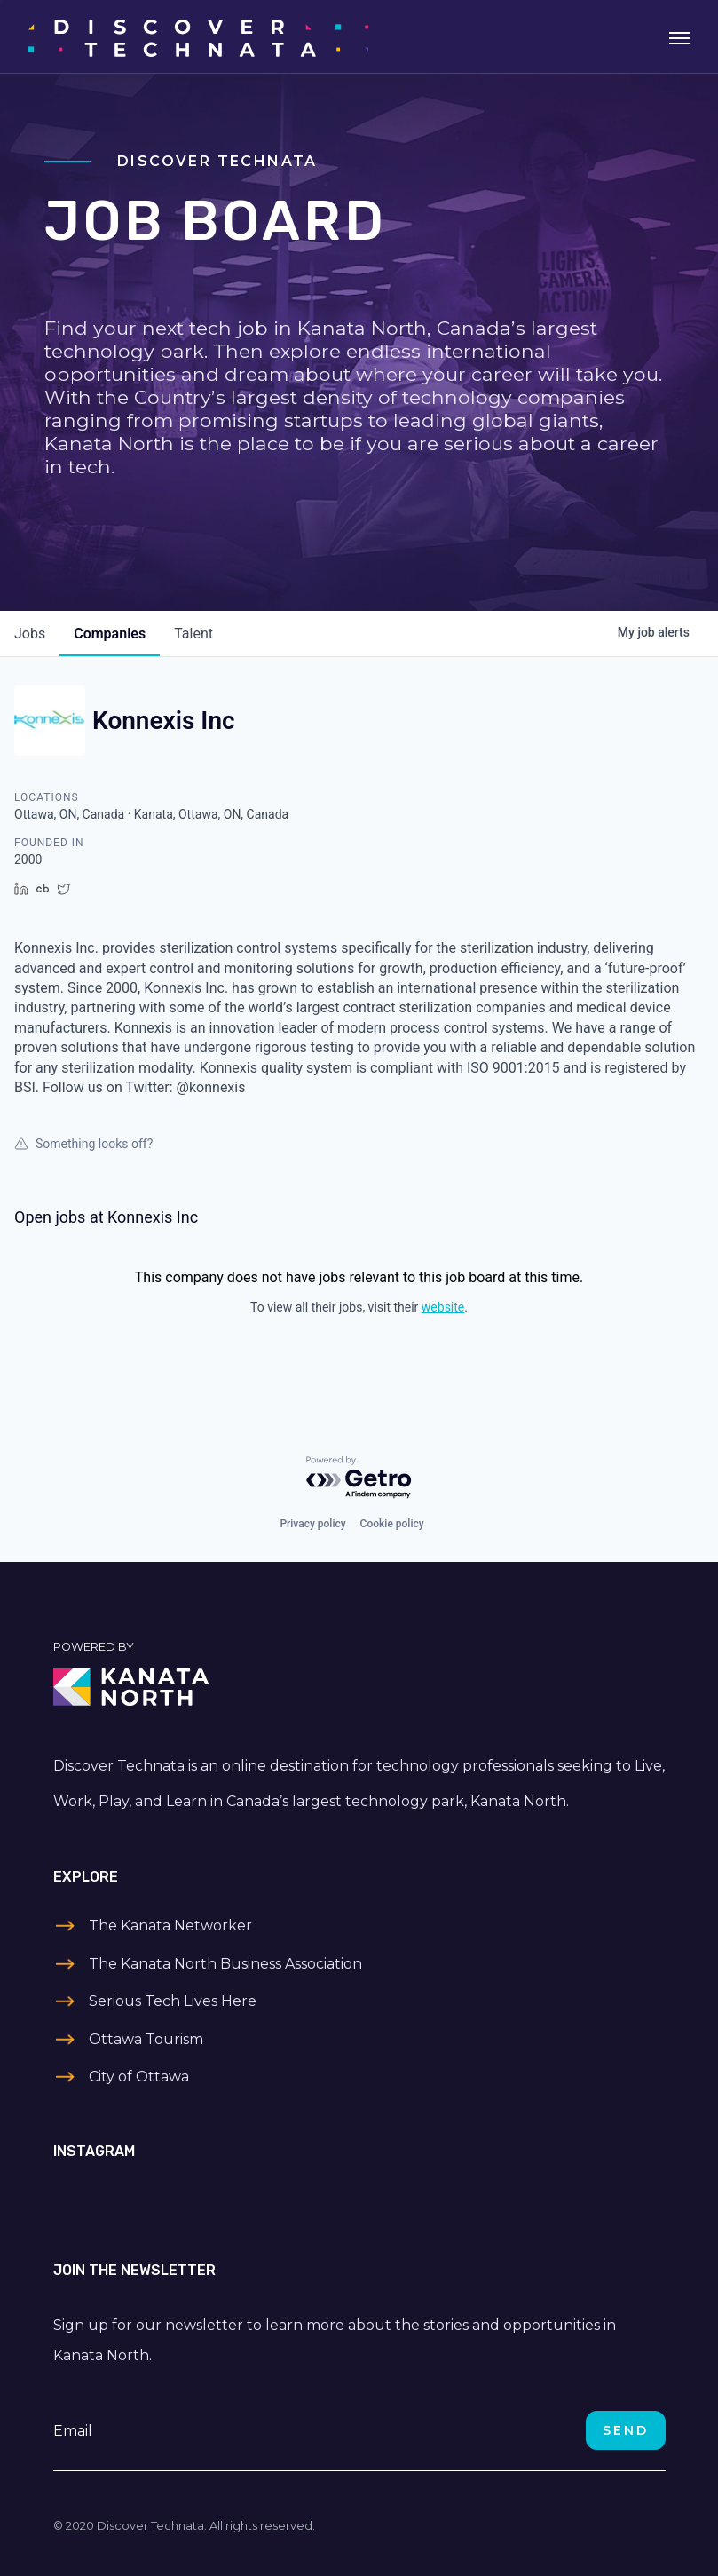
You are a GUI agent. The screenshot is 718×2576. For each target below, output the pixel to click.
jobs (29, 633)
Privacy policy (312, 1524)
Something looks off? (83, 1144)
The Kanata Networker (170, 1925)
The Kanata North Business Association (225, 1963)
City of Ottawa (139, 2076)
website (443, 1307)
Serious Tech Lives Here (172, 2001)
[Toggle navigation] (679, 36)
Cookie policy (392, 1524)
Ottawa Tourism (146, 2039)
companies (110, 633)
